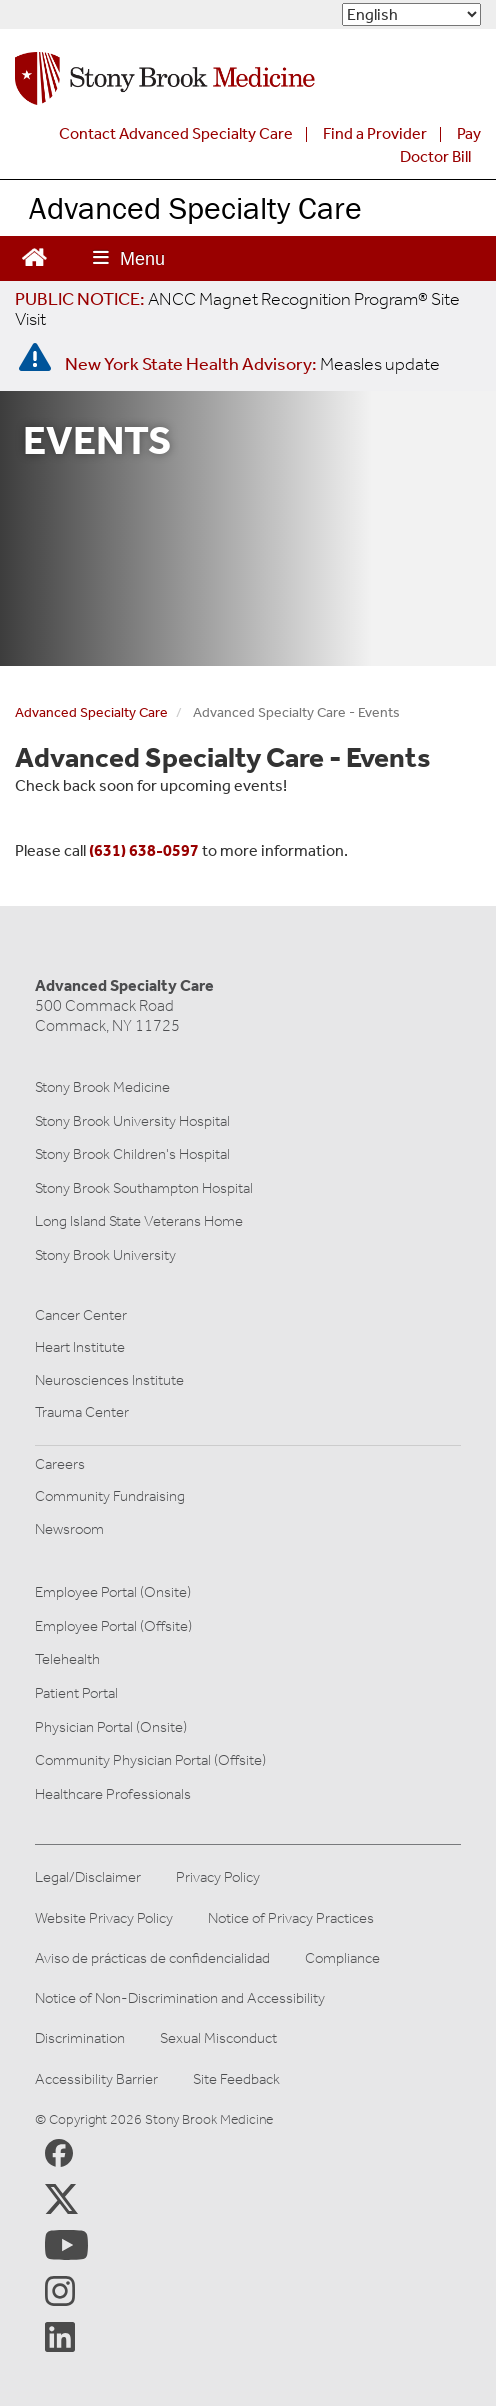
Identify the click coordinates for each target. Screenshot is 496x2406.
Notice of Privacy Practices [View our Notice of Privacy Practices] (291, 1918)
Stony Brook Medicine (102, 1087)
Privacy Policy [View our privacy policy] (218, 1877)
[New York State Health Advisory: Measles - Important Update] (35, 358)
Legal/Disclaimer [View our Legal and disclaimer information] (88, 1877)
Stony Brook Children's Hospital (132, 1154)
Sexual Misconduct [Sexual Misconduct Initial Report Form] (218, 2038)
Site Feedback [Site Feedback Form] (236, 2079)
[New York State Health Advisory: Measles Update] (252, 364)
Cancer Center (81, 1315)
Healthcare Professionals (113, 1794)
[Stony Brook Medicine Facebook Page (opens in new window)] (59, 2151)
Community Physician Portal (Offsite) (150, 1760)
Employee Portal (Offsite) (113, 1626)
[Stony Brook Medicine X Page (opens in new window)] (61, 2198)
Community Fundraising (110, 1496)
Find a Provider (375, 133)
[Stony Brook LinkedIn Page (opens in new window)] (60, 2336)
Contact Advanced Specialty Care (176, 133)
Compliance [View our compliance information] (342, 1958)
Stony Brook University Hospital (132, 1121)
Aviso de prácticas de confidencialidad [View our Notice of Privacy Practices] (152, 1958)
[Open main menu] (129, 258)
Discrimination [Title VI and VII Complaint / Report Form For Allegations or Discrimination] (80, 2038)
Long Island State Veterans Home (139, 1221)
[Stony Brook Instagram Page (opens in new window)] (60, 2290)
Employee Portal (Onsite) (113, 1592)
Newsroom (69, 1529)
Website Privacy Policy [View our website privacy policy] (104, 1918)
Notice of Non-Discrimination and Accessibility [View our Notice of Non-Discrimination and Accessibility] (180, 1998)
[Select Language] (411, 14)
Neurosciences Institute (109, 1380)
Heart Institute (80, 1347)
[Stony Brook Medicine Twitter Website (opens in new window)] (66, 2244)
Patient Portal (76, 1693)
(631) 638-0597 (144, 850)
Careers (60, 1464)
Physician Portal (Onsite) (111, 1727)
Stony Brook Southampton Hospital (144, 1188)
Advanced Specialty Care (195, 207)
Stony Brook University (105, 1255)
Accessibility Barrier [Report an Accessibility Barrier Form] (96, 2079)
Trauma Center (82, 1412)
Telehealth (67, 1659)
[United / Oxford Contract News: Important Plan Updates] (237, 309)
